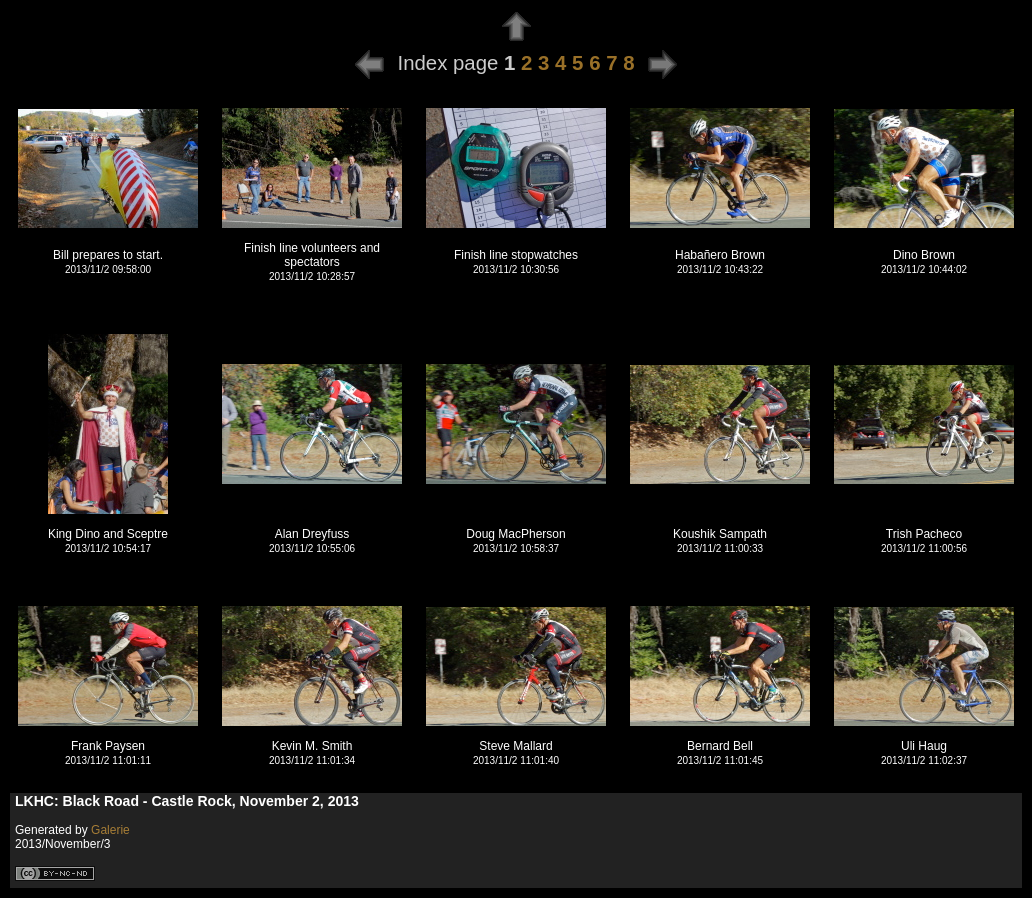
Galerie (110, 830)
